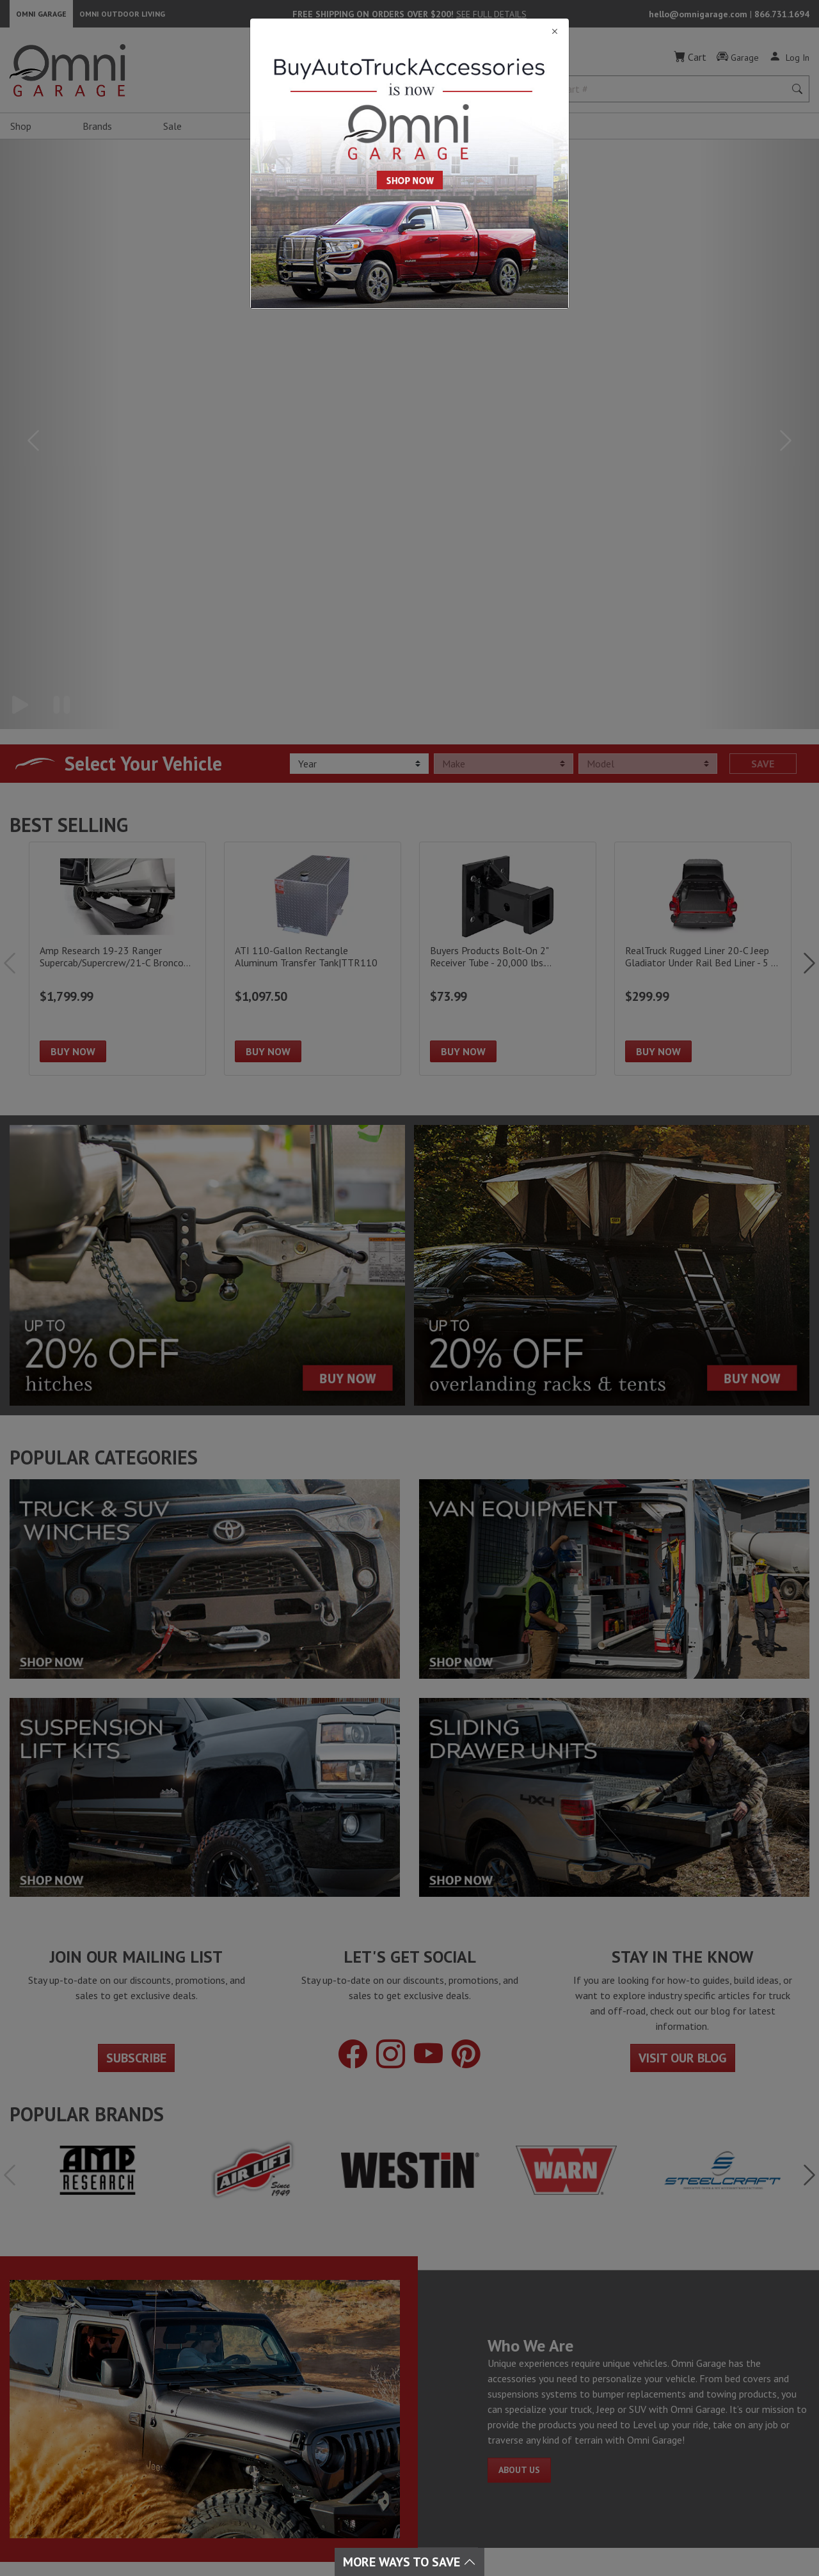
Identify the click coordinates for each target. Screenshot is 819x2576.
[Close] (409, 32)
